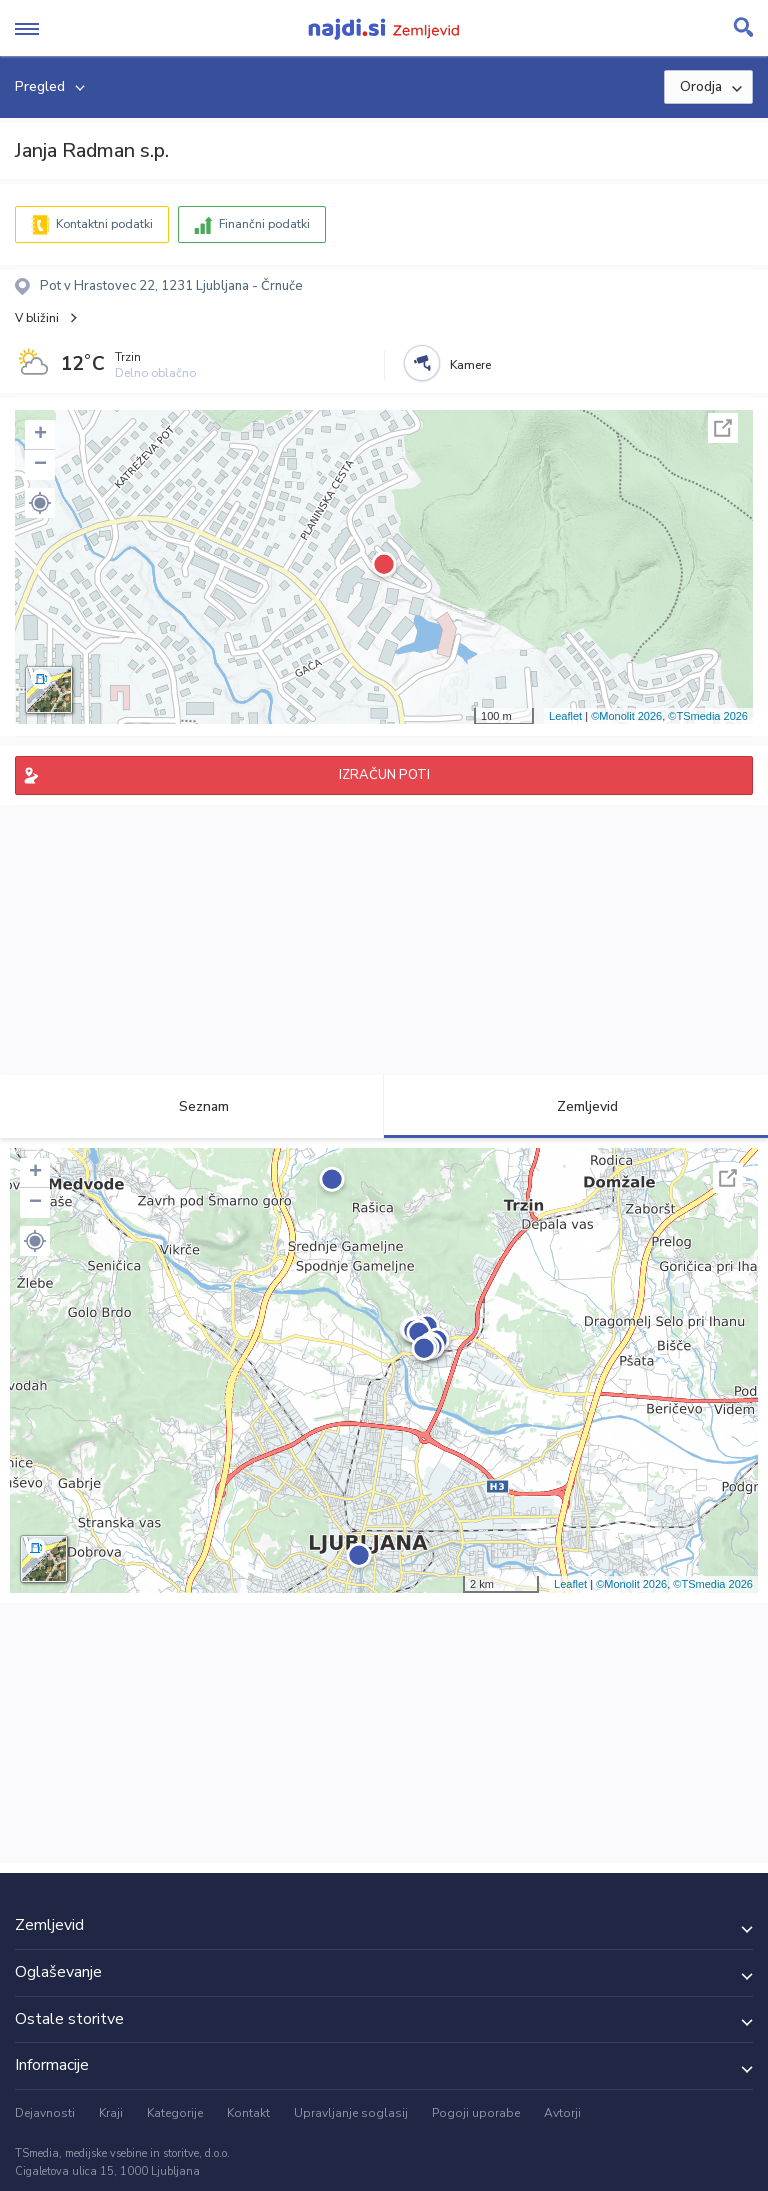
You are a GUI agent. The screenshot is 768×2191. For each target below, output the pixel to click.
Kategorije (175, 2113)
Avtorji (562, 2113)
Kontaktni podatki (104, 224)
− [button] (40, 465)
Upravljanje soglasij (351, 2113)
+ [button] (40, 435)
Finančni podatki (264, 224)
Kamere (470, 365)
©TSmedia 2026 (708, 716)
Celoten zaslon (723, 428)
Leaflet (565, 716)
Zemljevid (576, 1106)
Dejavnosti (45, 2113)
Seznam (192, 1106)
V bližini (37, 318)
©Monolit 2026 (626, 716)
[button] (40, 503)
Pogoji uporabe (476, 2113)
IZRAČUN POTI (384, 775)
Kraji (111, 2113)
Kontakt (248, 2113)
